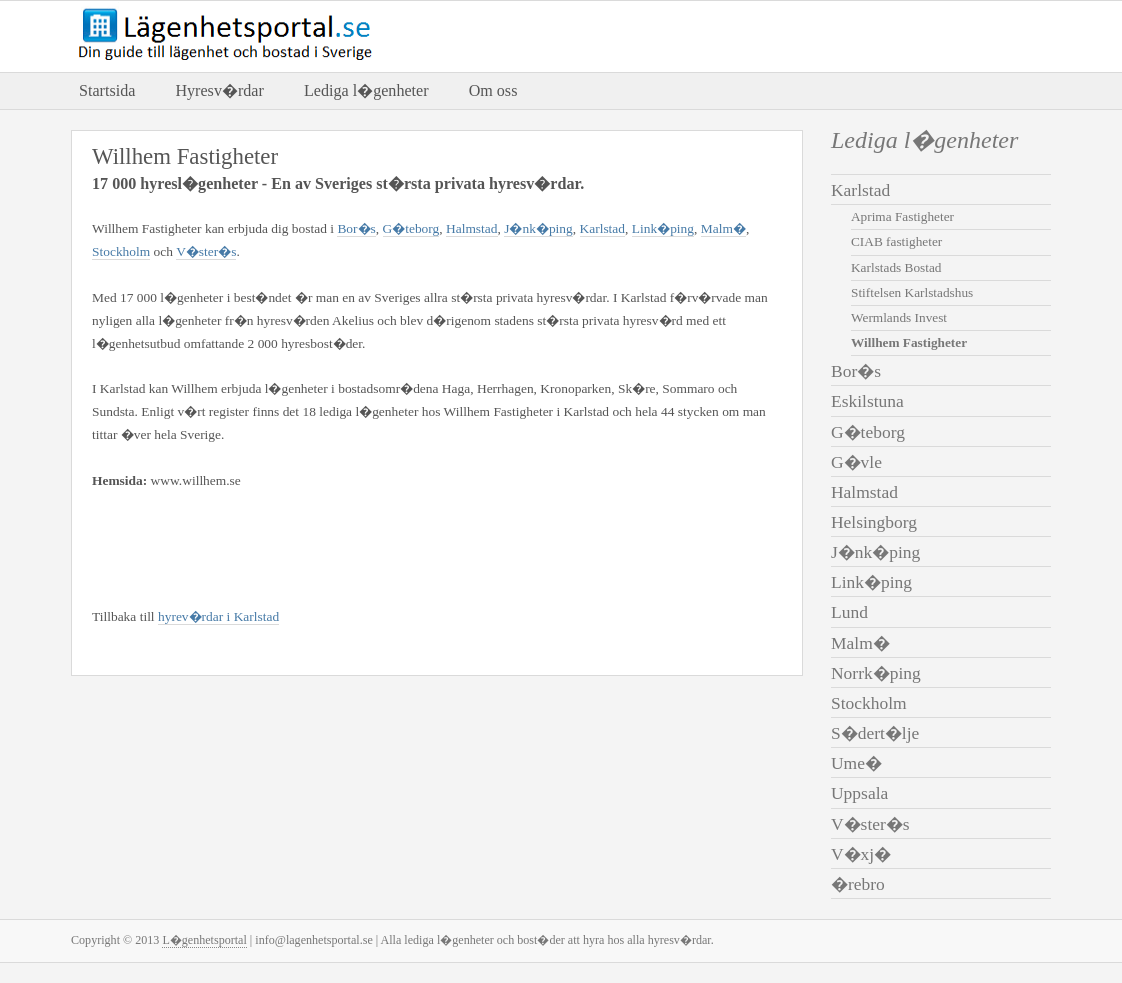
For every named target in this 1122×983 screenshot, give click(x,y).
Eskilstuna (867, 401)
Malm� (723, 228)
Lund (849, 612)
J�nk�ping (538, 228)
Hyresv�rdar (219, 90)
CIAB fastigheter (896, 241)
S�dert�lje (875, 733)
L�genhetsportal (204, 940)
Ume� (856, 763)
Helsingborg (874, 522)
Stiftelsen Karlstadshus (912, 292)
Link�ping (663, 228)
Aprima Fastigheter (902, 216)
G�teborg (411, 228)
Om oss (493, 90)
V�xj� (861, 854)
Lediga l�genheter (366, 90)
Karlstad (603, 228)
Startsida (107, 90)
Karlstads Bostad (896, 267)
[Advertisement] (326, 545)
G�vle (856, 462)
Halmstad (472, 228)
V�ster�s (206, 251)
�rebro (858, 884)
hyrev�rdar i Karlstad (218, 616)
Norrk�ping (876, 673)
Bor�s (356, 228)
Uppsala (859, 793)
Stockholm (121, 251)
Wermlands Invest (899, 317)
